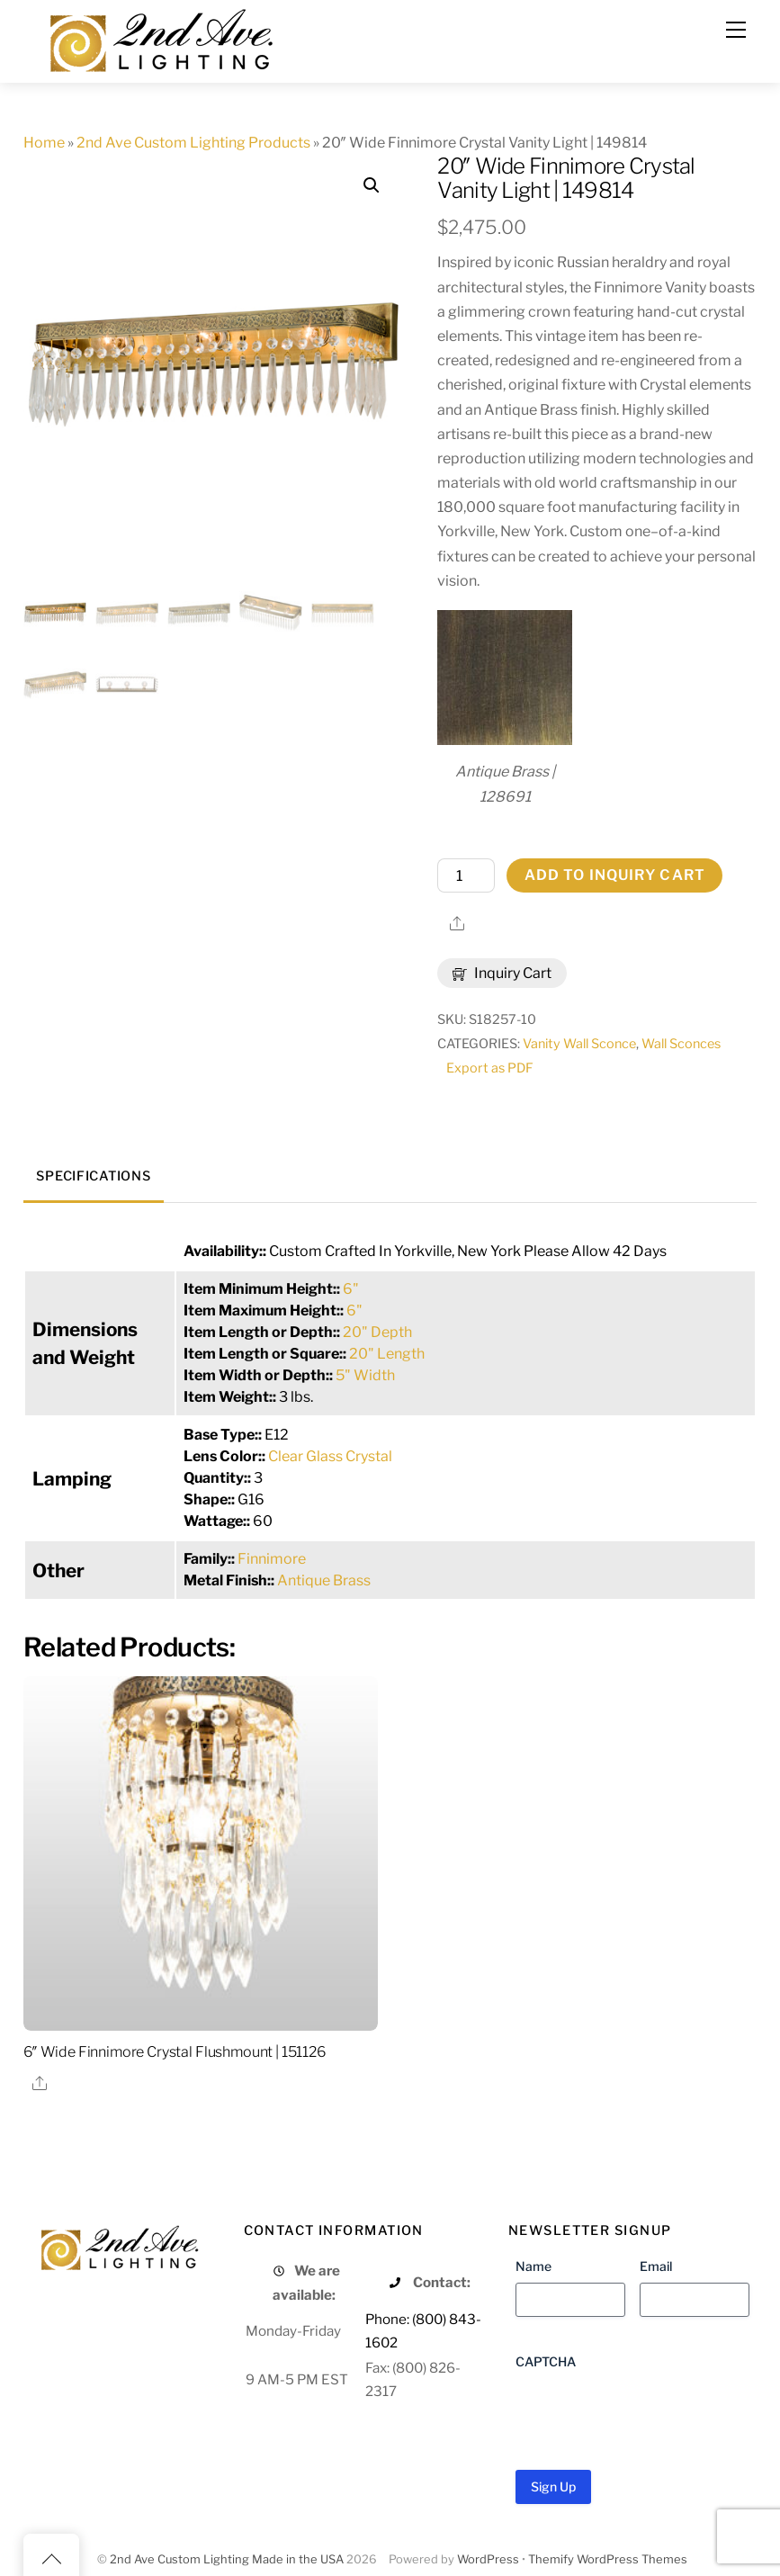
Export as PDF (489, 1068)
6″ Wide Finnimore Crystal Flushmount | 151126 (174, 2051)
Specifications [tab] (93, 1176)
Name (533, 2266)
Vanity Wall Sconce (579, 1044)
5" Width (365, 1375)
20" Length (387, 1353)
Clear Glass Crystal (330, 1456)
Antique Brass (324, 1580)
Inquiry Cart (502, 973)
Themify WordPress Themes (607, 2559)
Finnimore (272, 1558)
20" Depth (377, 1332)
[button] (371, 185)
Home (44, 142)
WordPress (488, 2559)
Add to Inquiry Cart (614, 875)
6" (351, 1288)
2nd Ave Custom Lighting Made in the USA (227, 2559)
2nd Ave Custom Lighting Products (193, 142)
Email (656, 2266)
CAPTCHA (546, 2361)
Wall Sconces (681, 1044)
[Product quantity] (466, 875)
